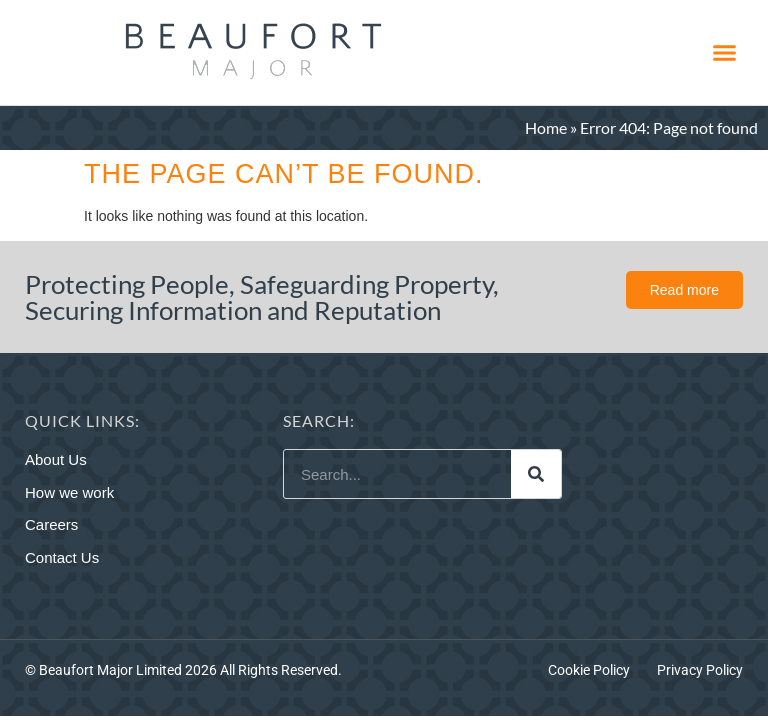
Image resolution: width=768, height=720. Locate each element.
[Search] (536, 474)
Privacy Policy (700, 670)
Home (546, 127)
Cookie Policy (589, 670)
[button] (724, 53)
